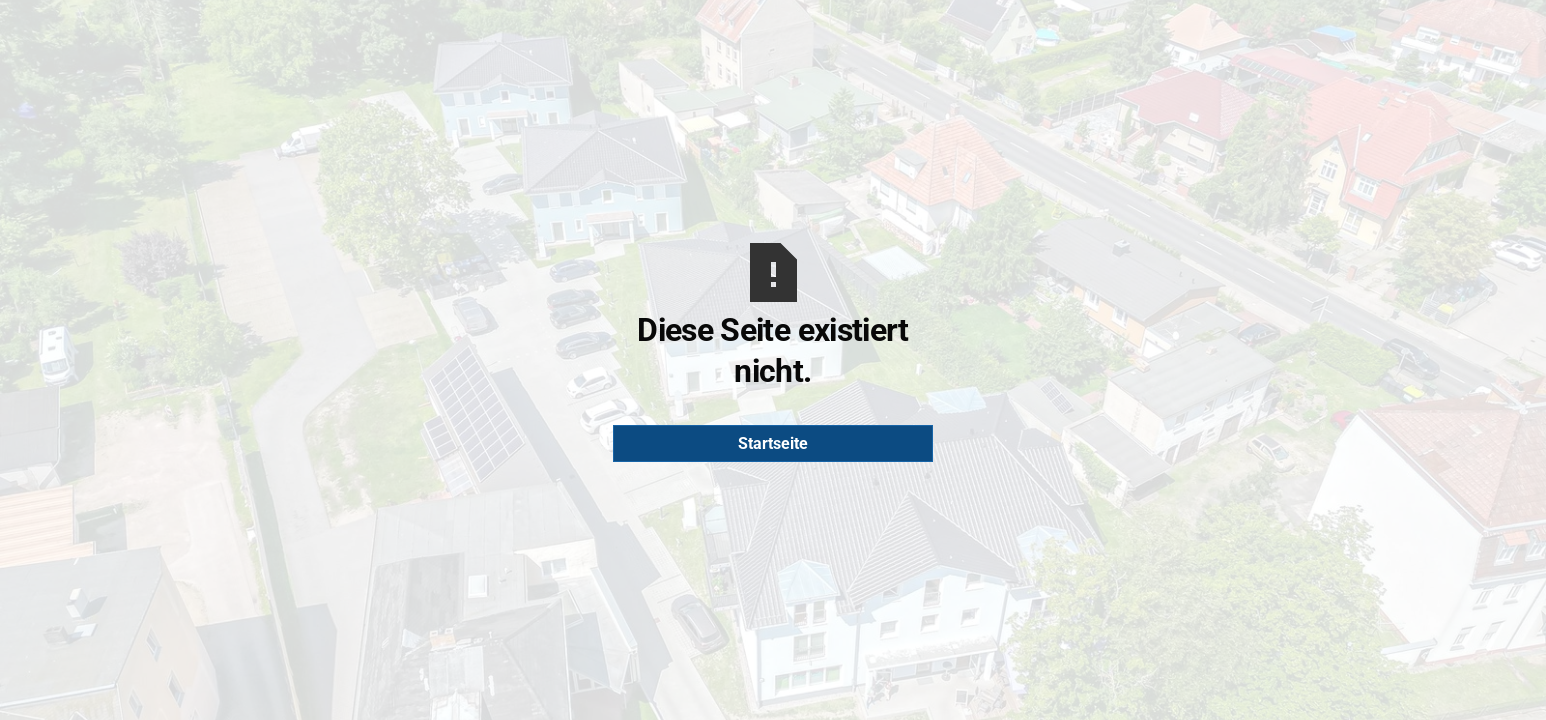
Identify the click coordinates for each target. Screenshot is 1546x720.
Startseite (773, 443)
